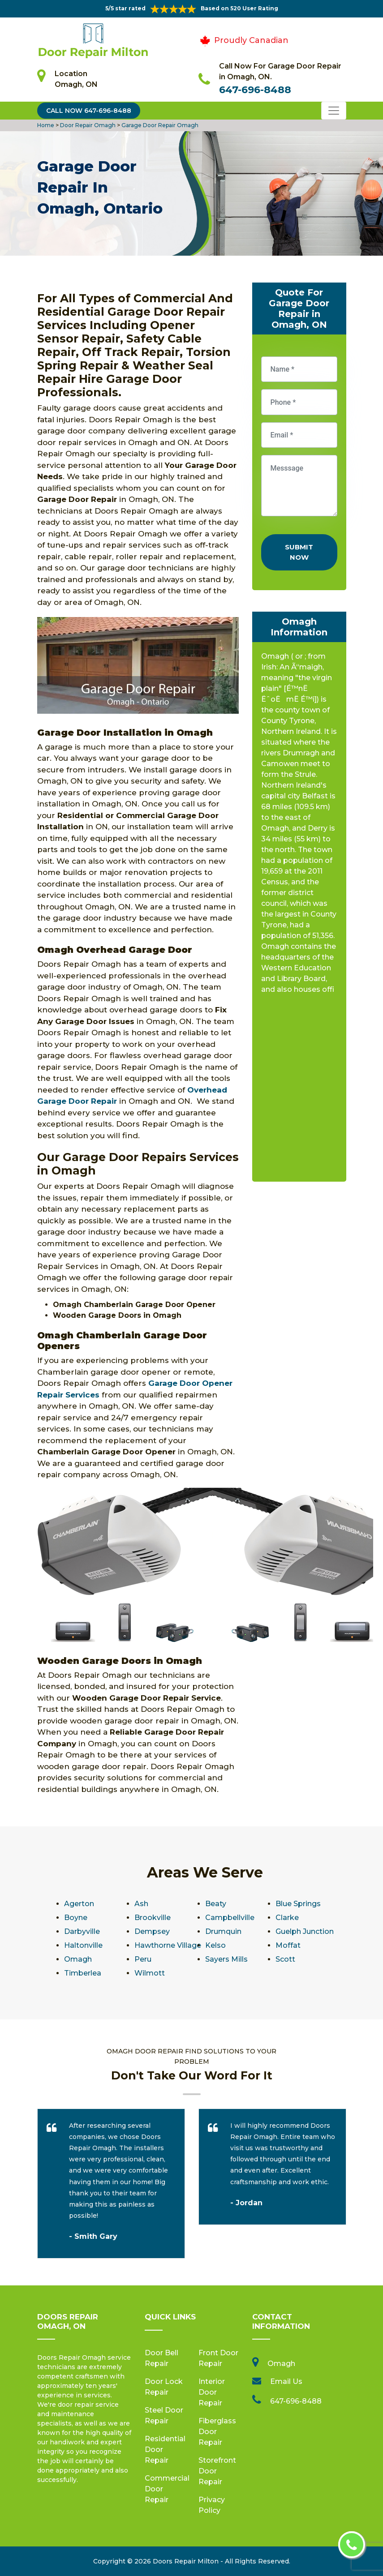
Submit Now (299, 552)
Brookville (152, 1917)
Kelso (215, 1945)
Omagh (78, 1959)
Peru (142, 1959)
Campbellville (229, 1917)
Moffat (288, 1945)
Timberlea (82, 1973)
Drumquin (223, 1931)
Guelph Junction (304, 1931)
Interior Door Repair (211, 2392)
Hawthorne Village (167, 1945)
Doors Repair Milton (186, 2561)
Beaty (215, 1903)
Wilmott (149, 1973)
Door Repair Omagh (87, 125)
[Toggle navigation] (333, 111)
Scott (285, 1959)
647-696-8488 (255, 90)
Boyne (75, 1917)
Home (46, 125)
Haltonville (83, 1945)
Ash (141, 1903)
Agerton (79, 1903)
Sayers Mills (226, 1959)
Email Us (286, 2381)
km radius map (299, 1091)
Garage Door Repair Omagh (159, 125)
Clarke (287, 1917)
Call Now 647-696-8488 (88, 111)
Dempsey (152, 1931)
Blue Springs (298, 1903)
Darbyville (82, 1931)
